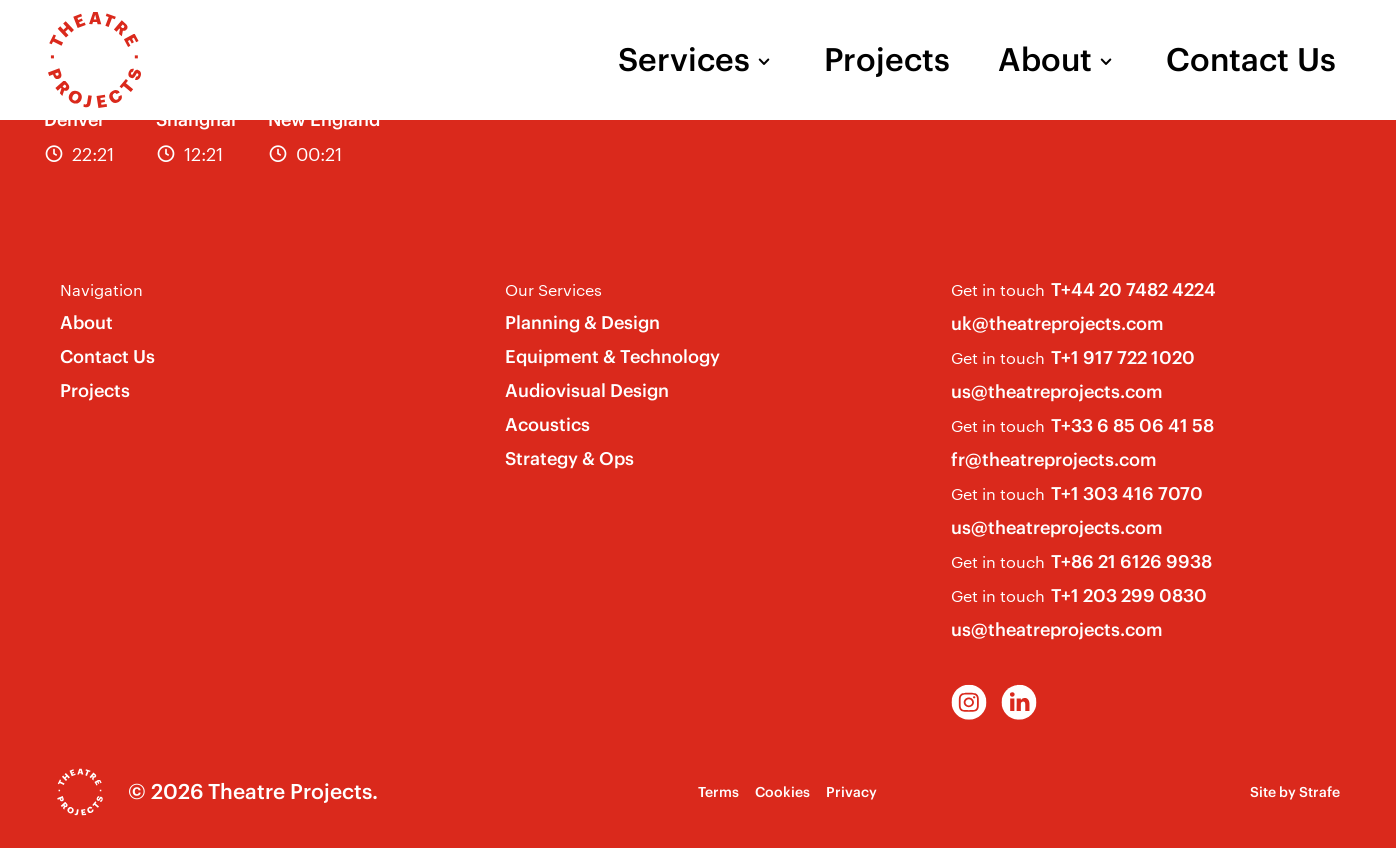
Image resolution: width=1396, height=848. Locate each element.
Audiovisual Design (587, 390)
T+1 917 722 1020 (1123, 357)
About (1045, 60)
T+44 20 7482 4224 (1133, 289)
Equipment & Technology (612, 356)
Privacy (851, 792)
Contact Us (1251, 60)
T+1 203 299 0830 (1129, 595)
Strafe (1319, 792)
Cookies (782, 792)
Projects (887, 60)
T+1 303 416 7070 (1127, 493)
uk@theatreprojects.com (1057, 323)
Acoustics (547, 424)
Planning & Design (582, 322)
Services (684, 60)
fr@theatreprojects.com (1054, 459)
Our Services (553, 289)
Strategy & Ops (569, 458)
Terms (718, 792)
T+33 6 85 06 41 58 (1132, 425)
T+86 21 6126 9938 (1131, 561)
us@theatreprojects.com (1057, 391)
